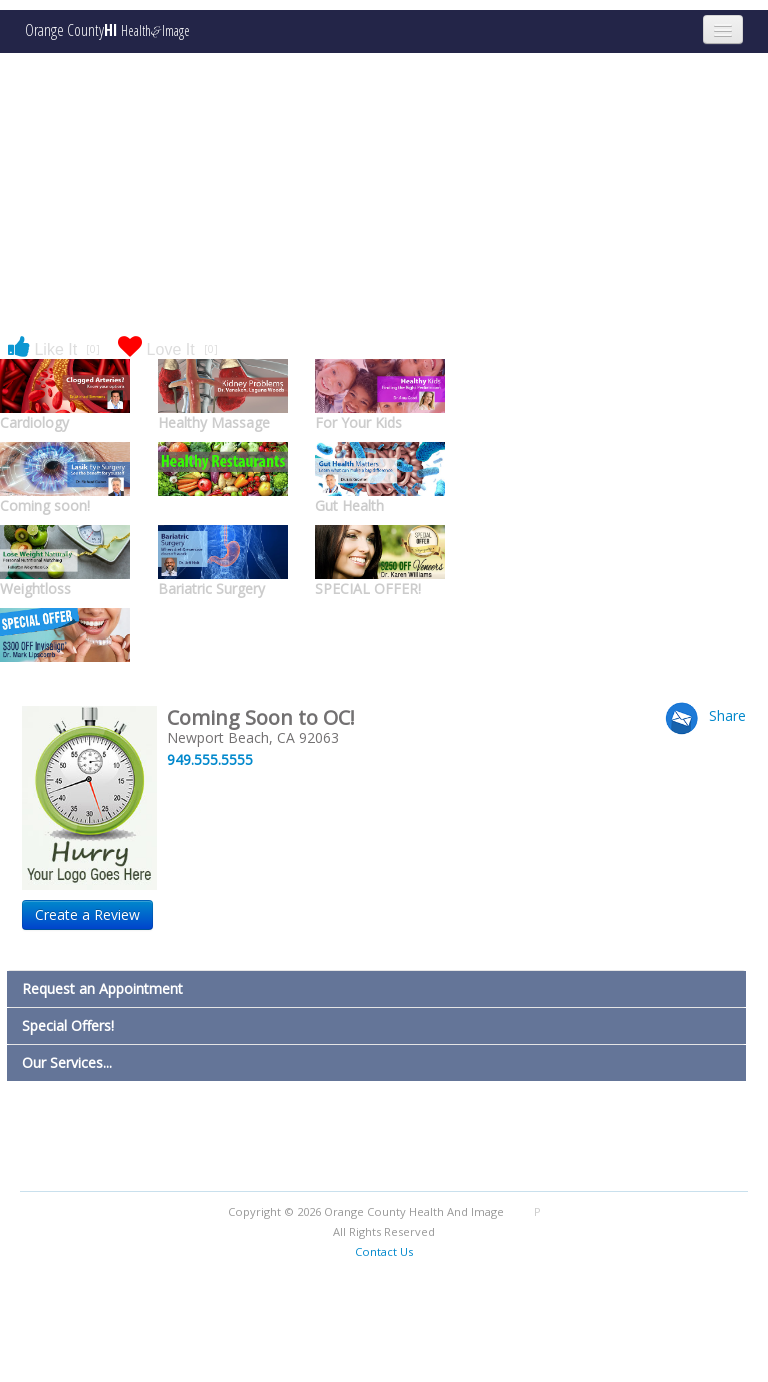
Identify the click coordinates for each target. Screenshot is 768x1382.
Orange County (107, 30)
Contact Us (384, 1251)
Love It (168, 348)
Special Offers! (68, 1025)
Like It (53, 348)
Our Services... (67, 1062)
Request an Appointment (102, 988)
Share (727, 715)
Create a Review (87, 914)
